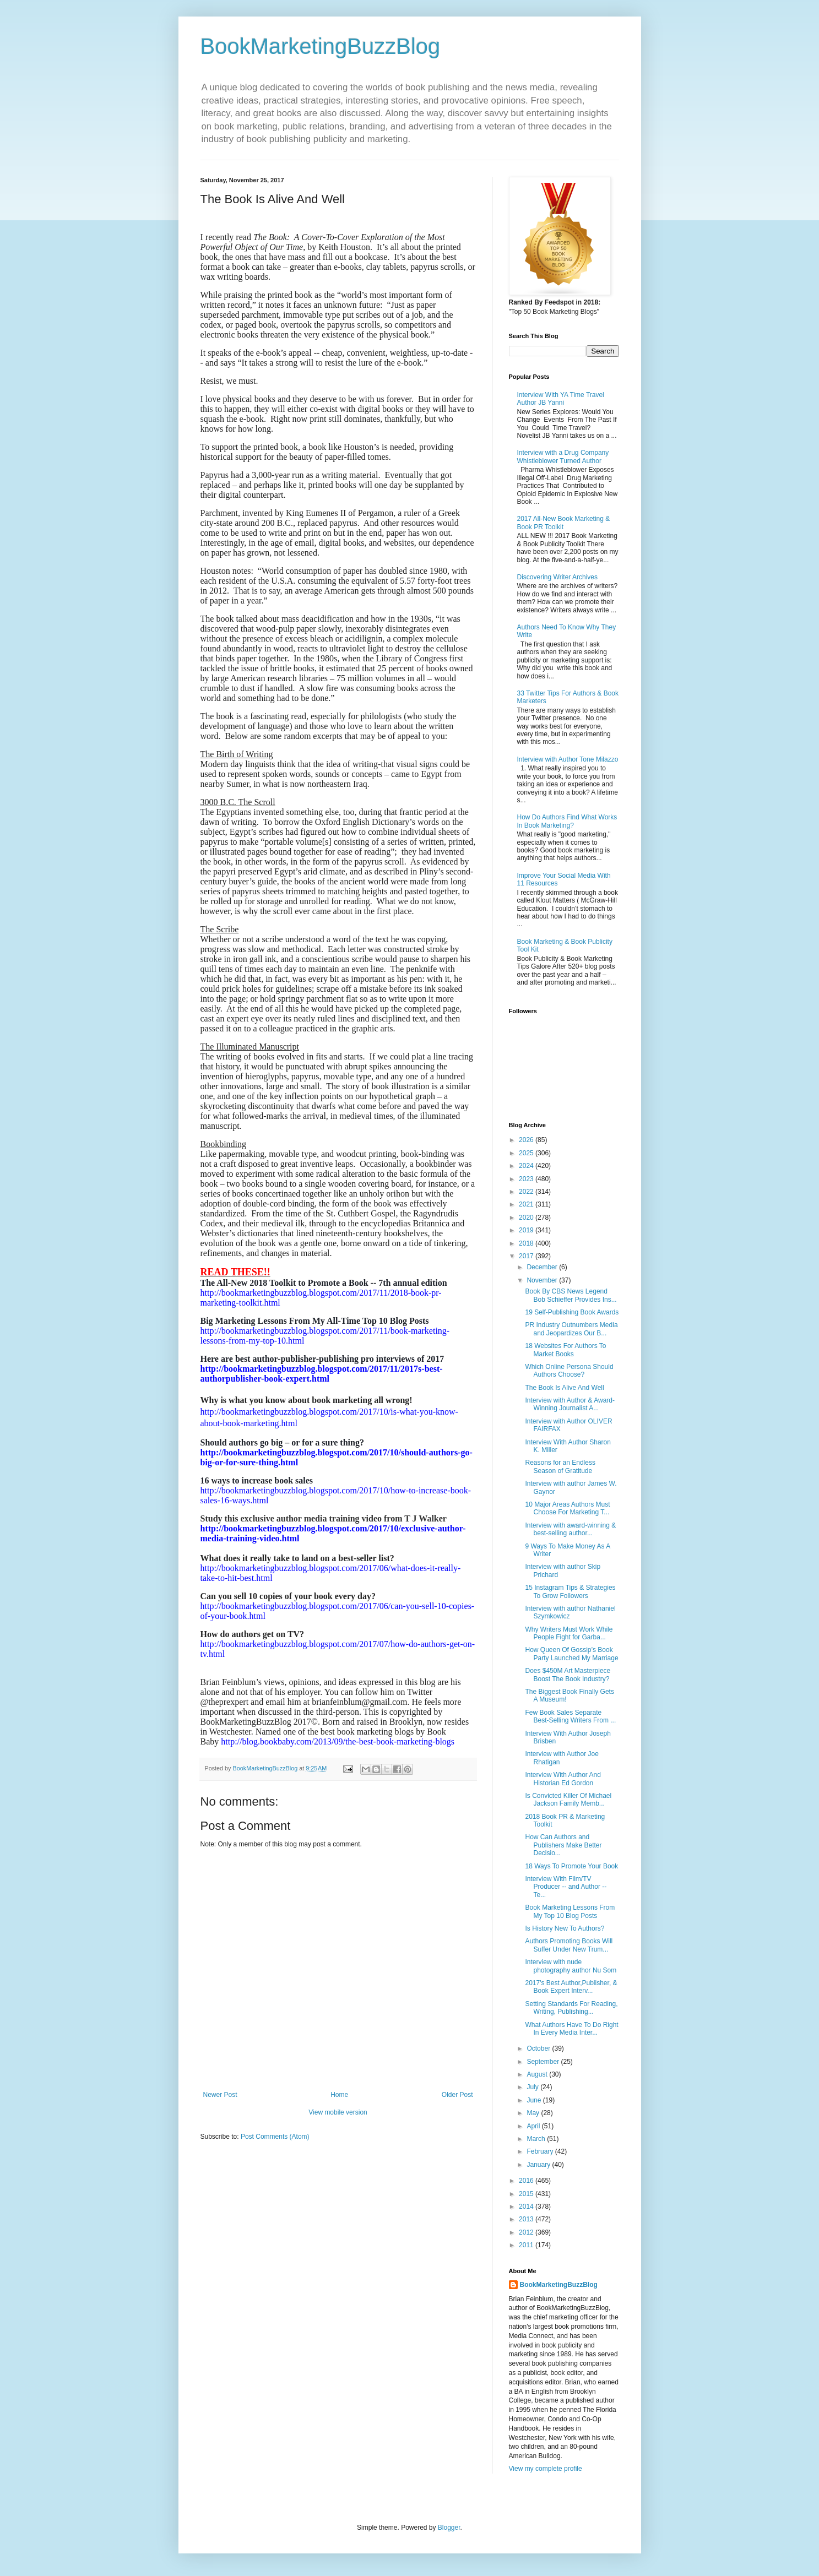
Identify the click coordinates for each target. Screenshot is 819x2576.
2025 (527, 1153)
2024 (527, 1166)
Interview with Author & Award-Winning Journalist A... (570, 1404)
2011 (527, 2245)
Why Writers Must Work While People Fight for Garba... (568, 1633)
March (537, 2139)
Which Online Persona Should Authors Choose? (569, 1370)
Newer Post (220, 2095)
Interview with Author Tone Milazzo (568, 759)
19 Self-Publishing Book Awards (572, 1312)
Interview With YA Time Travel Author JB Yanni (560, 398)
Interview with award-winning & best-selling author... (570, 1529)
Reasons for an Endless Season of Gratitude (560, 1466)
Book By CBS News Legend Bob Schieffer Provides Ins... (570, 1295)
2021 (527, 1204)
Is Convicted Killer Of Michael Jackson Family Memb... (568, 1799)
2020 (527, 1217)
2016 (527, 2180)
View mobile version (337, 2112)
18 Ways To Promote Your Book (571, 1866)
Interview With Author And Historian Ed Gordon (562, 1778)
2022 (527, 1191)
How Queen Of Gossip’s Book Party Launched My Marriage (571, 1653)
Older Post (457, 2095)
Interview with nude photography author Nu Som (570, 1966)
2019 (527, 1230)
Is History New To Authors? (564, 1928)
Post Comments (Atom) (275, 2136)
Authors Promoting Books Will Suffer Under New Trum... (568, 1945)
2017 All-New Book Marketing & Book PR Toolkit (563, 522)
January (539, 2165)
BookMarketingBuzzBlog (320, 46)
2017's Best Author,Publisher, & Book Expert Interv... (571, 1987)
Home (339, 2095)
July (533, 2087)
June (535, 2100)
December (543, 1267)
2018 (527, 1243)
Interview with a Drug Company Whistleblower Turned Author (563, 456)
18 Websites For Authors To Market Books (565, 1349)
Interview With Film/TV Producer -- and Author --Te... (565, 1887)
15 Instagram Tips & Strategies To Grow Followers (570, 1591)
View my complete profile (545, 2468)
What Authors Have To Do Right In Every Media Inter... (571, 2028)
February (541, 2151)
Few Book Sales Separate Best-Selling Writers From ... (570, 1716)
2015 (527, 2194)
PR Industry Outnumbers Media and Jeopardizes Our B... (571, 1328)
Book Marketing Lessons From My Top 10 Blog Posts (570, 1911)
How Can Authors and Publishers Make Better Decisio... (563, 1845)
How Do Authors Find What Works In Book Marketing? (567, 821)
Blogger (449, 2527)
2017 (527, 1256)
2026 (527, 1140)
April (534, 2126)
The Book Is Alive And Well (564, 1388)
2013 (527, 2219)
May (534, 2113)
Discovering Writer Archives (557, 577)
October (539, 2048)
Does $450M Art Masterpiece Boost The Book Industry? (567, 1674)
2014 (527, 2206)
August (538, 2074)
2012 (527, 2232)
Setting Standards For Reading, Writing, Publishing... (571, 2007)
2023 (527, 1179)
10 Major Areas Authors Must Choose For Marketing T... (567, 1508)
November (543, 1280)
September (544, 2062)
